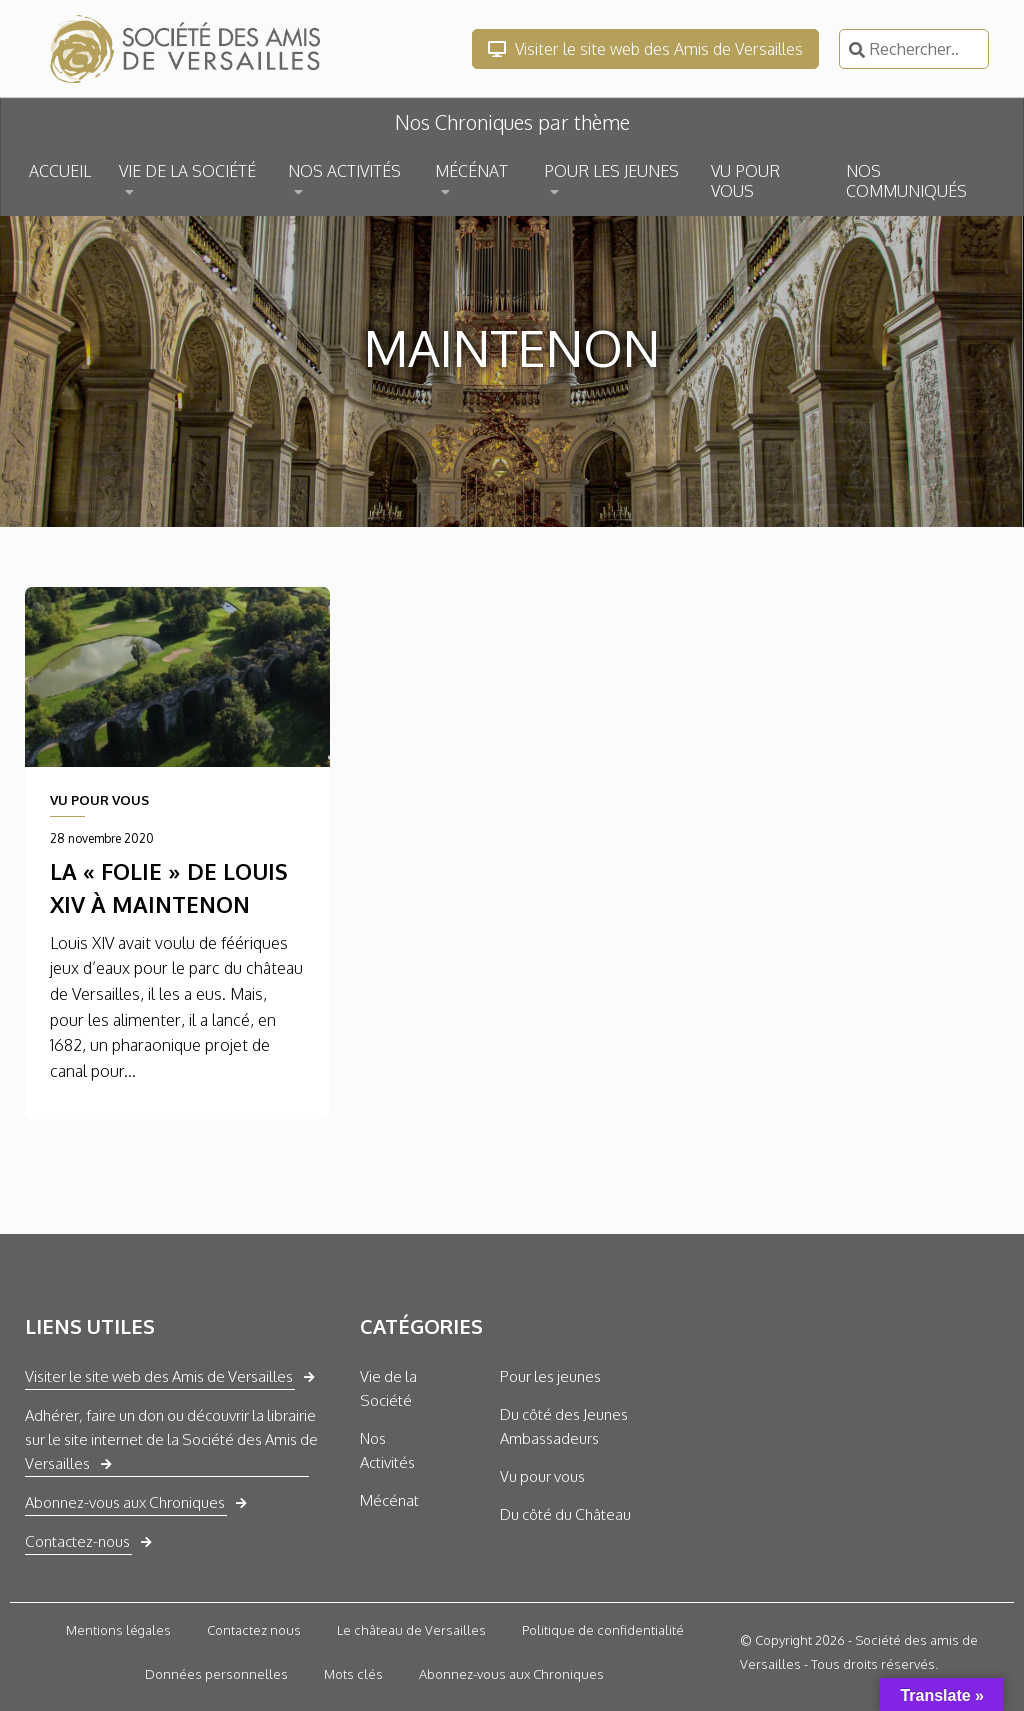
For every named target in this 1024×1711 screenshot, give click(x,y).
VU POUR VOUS (745, 181)
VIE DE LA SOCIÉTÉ (187, 171)
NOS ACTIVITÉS (344, 171)
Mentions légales (118, 1630)
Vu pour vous (542, 1476)
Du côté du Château (565, 1514)
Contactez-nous (77, 1541)
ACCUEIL (60, 171)
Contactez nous (254, 1630)
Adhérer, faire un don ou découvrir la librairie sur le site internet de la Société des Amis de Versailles (171, 1439)
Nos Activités (387, 1450)
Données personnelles (216, 1674)
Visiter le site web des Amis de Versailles (645, 49)
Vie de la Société (388, 1388)
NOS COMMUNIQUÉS (906, 181)
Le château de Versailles (411, 1630)
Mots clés (353, 1674)
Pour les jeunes (550, 1376)
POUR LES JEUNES (611, 171)
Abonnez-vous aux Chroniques (125, 1502)
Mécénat (389, 1500)
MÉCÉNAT (471, 171)
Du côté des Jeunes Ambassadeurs (564, 1426)
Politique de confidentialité (603, 1630)
